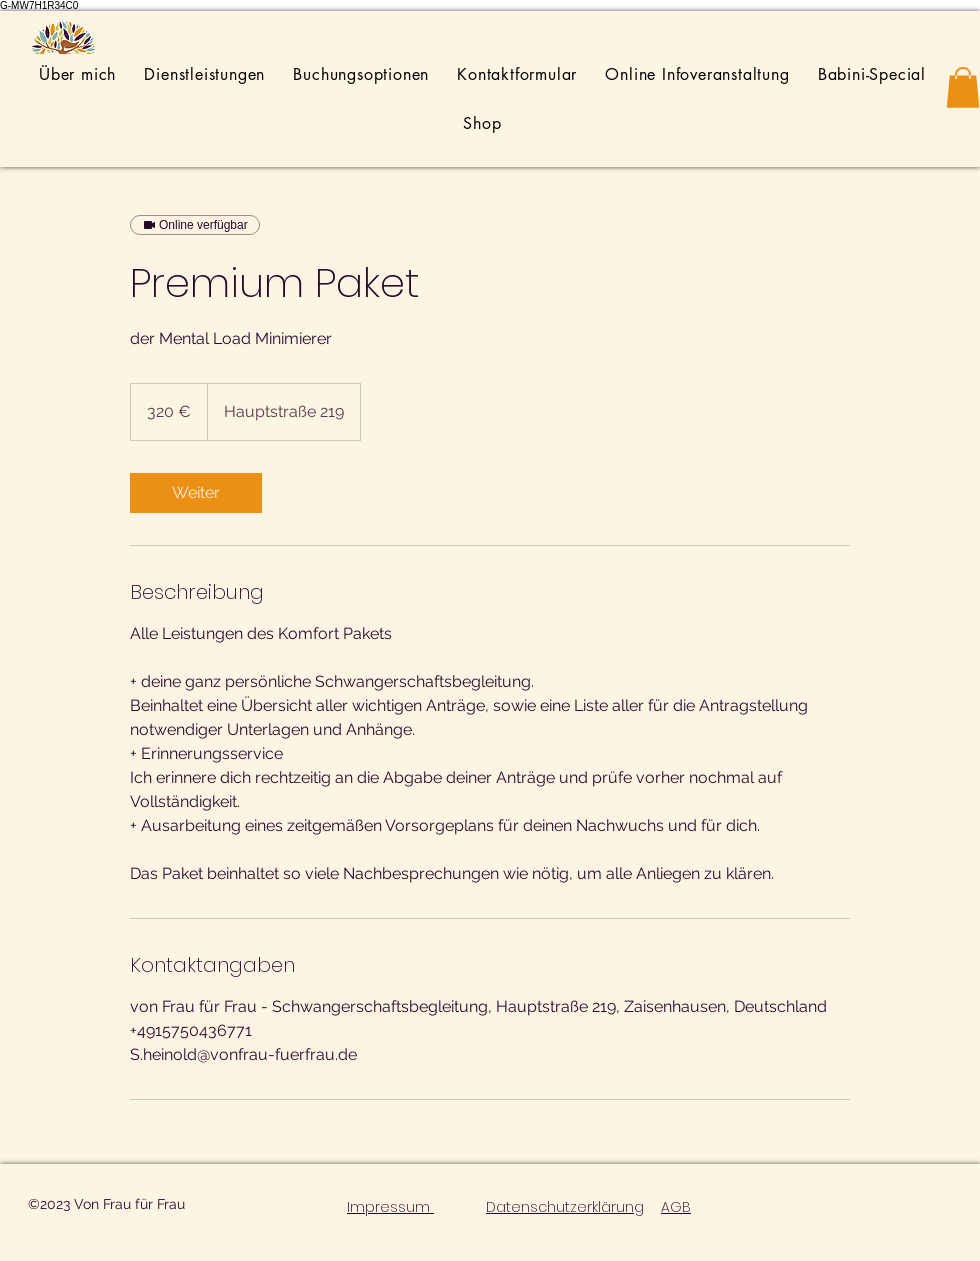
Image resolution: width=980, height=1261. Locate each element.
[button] (963, 87)
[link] (196, 493)
